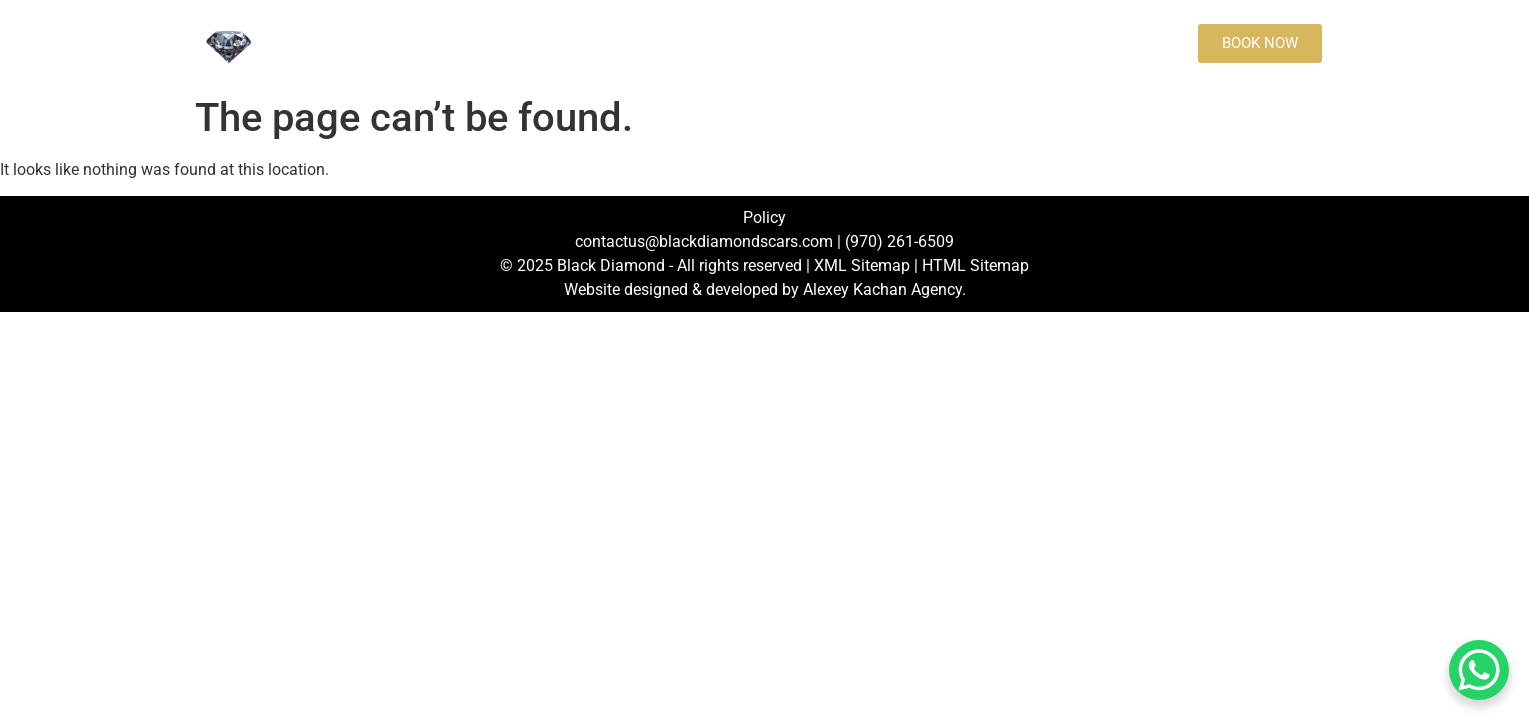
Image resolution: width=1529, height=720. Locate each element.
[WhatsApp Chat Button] (1479, 670)
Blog (939, 43)
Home (331, 43)
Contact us (788, 43)
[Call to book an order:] (1021, 43)
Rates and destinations (638, 43)
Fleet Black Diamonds (453, 43)
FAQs (873, 43)
